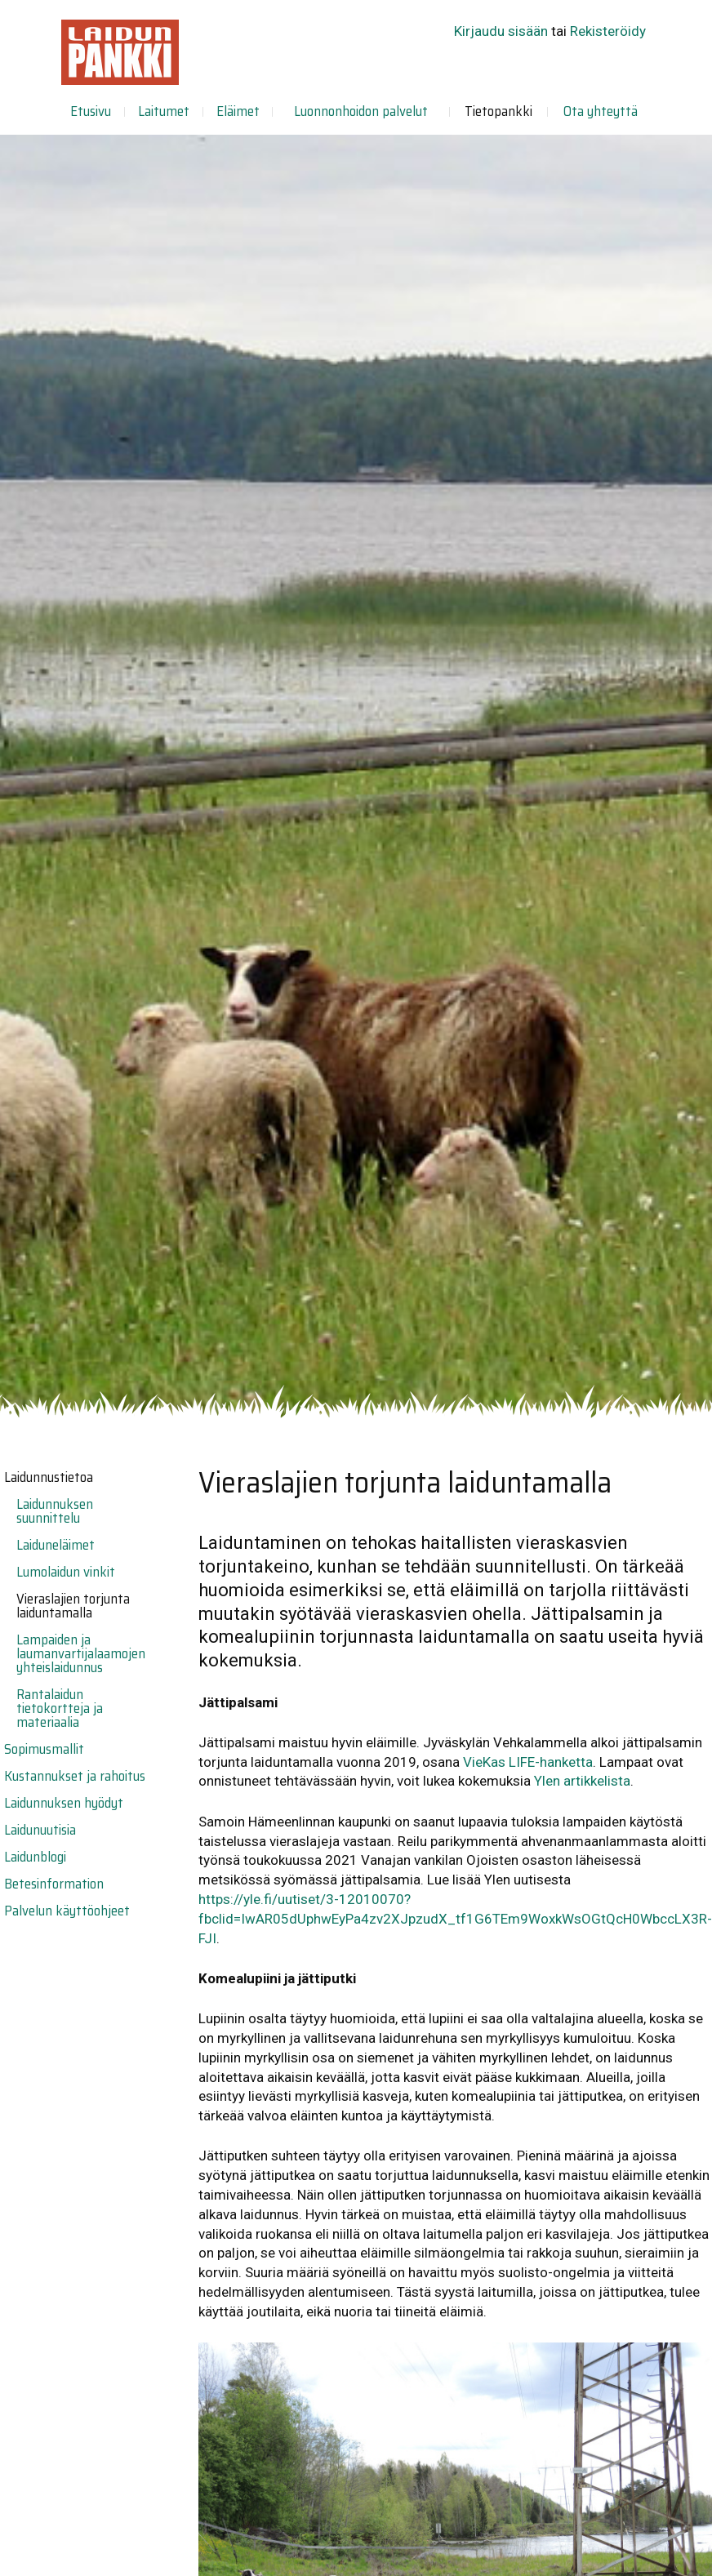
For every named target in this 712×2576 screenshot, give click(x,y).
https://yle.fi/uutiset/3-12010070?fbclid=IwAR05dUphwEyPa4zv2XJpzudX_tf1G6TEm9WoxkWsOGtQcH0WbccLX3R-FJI (455, 1918)
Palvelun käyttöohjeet (67, 1910)
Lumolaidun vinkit (65, 1571)
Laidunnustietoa (48, 1477)
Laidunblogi (35, 1856)
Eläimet (238, 111)
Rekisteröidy (608, 31)
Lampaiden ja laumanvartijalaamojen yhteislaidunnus (80, 1653)
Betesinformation (54, 1883)
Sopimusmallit (44, 1749)
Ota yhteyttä (600, 111)
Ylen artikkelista (582, 1781)
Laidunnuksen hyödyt (63, 1802)
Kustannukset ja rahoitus (74, 1775)
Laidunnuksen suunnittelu (54, 1510)
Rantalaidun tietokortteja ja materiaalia (59, 1708)
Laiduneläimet (55, 1544)
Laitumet (163, 111)
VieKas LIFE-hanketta (528, 1762)
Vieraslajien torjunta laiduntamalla (73, 1605)
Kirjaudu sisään (501, 31)
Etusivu (90, 111)
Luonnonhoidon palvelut (361, 111)
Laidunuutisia (40, 1829)
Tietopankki (498, 111)
